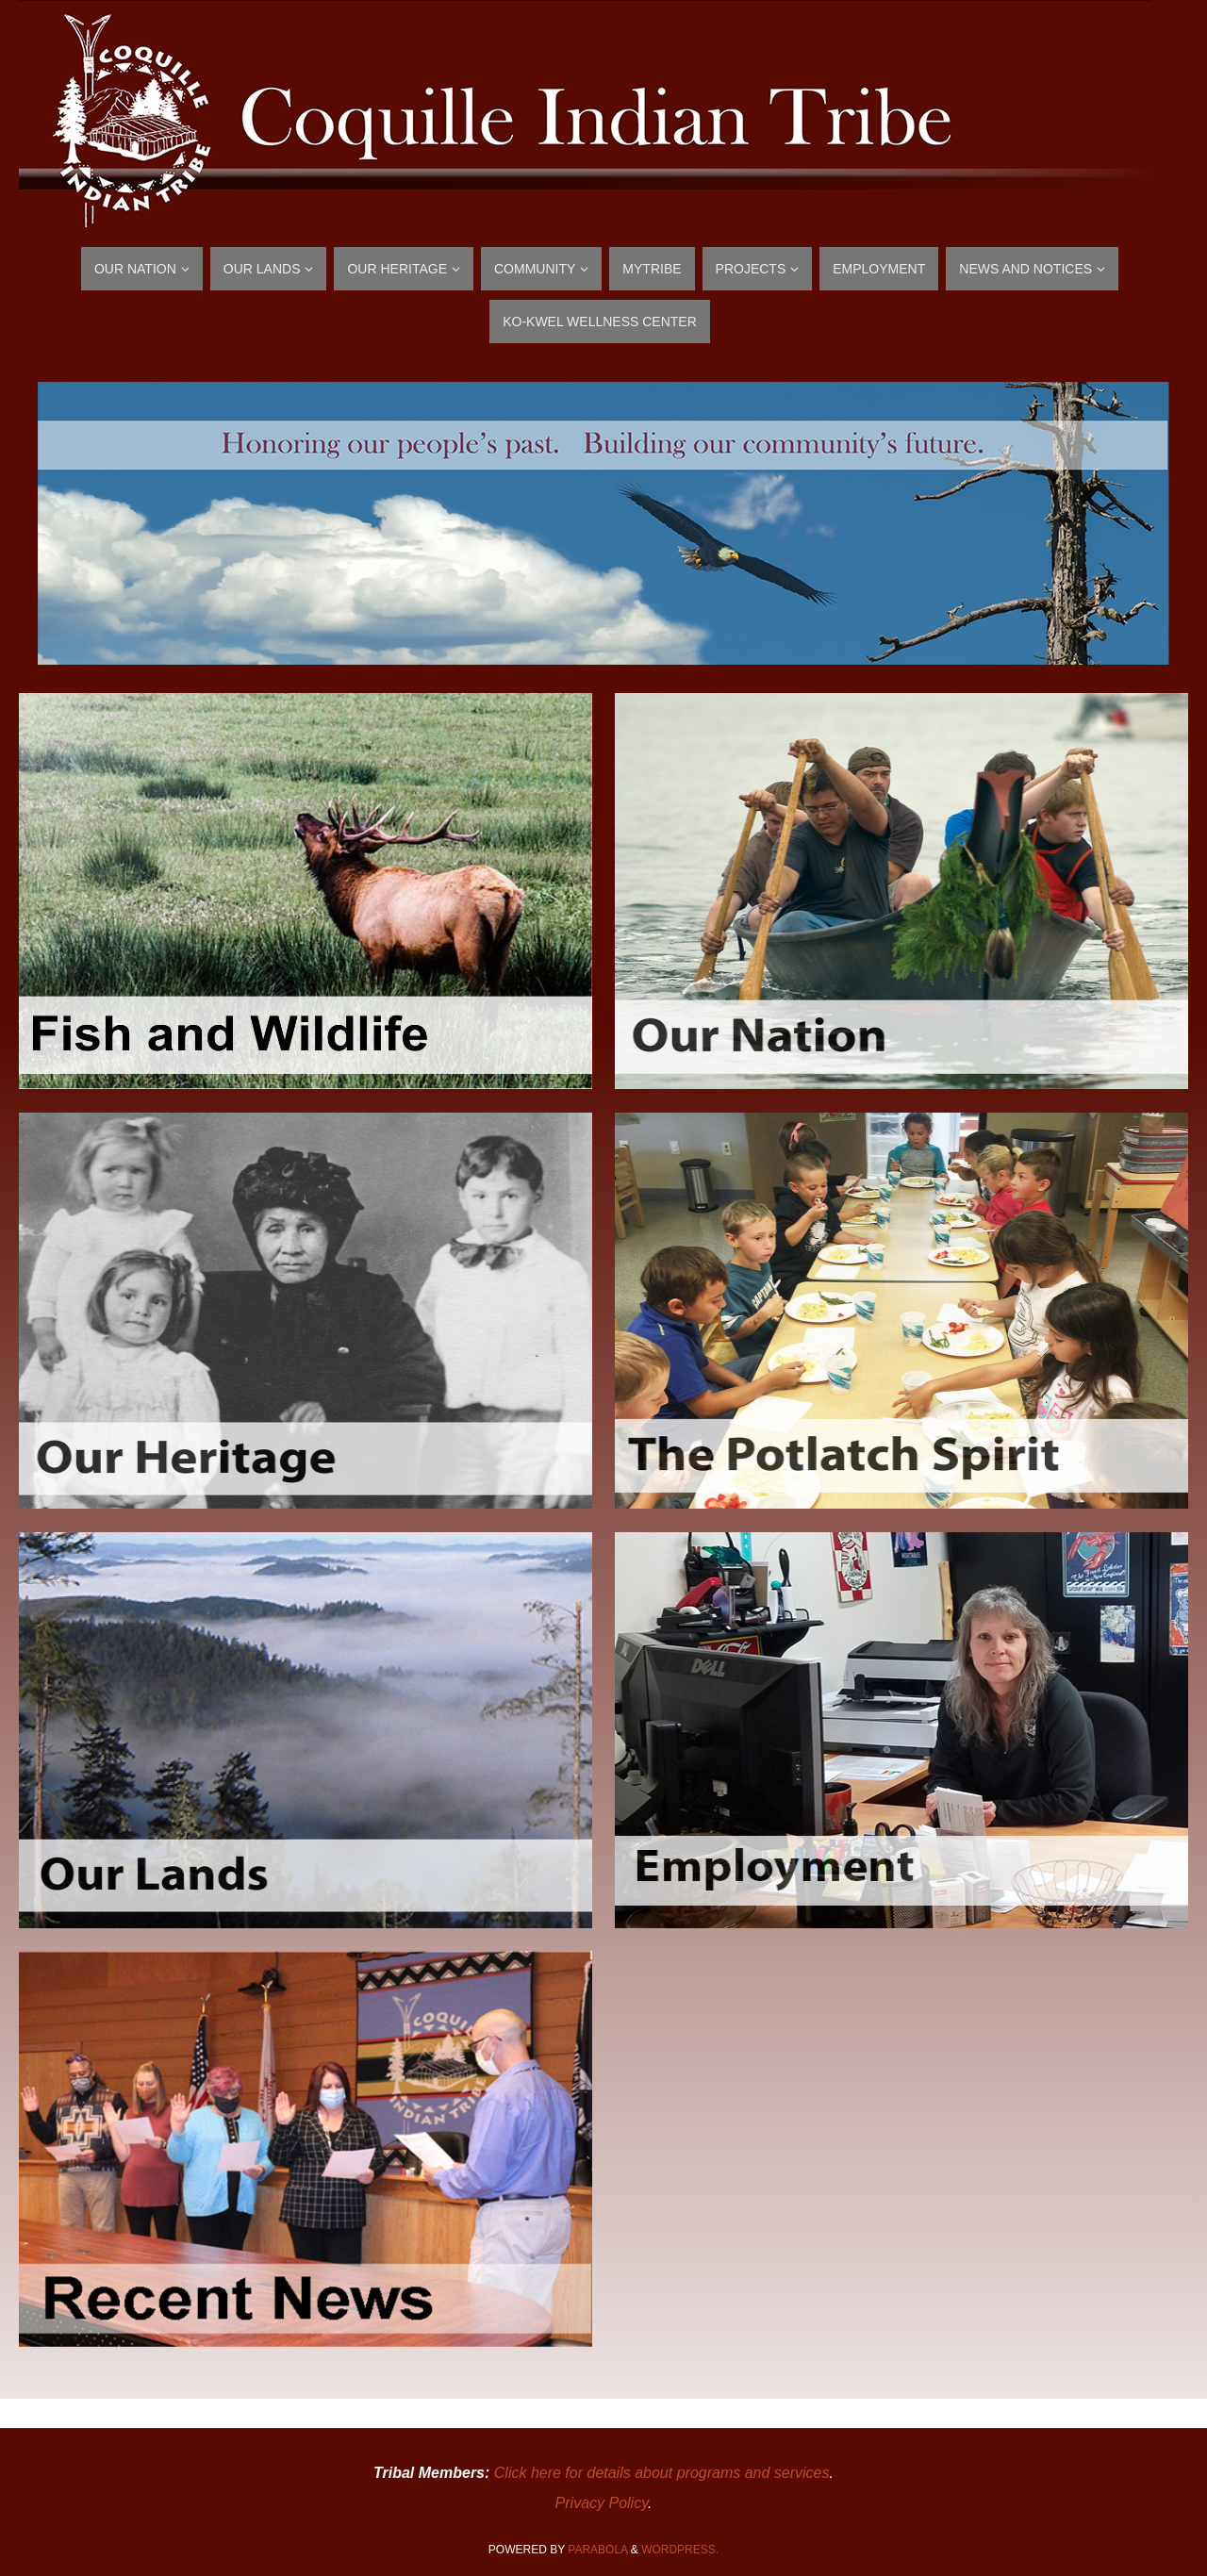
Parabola (597, 2549)
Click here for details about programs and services (662, 2473)
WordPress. (680, 2549)
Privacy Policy (601, 2503)
